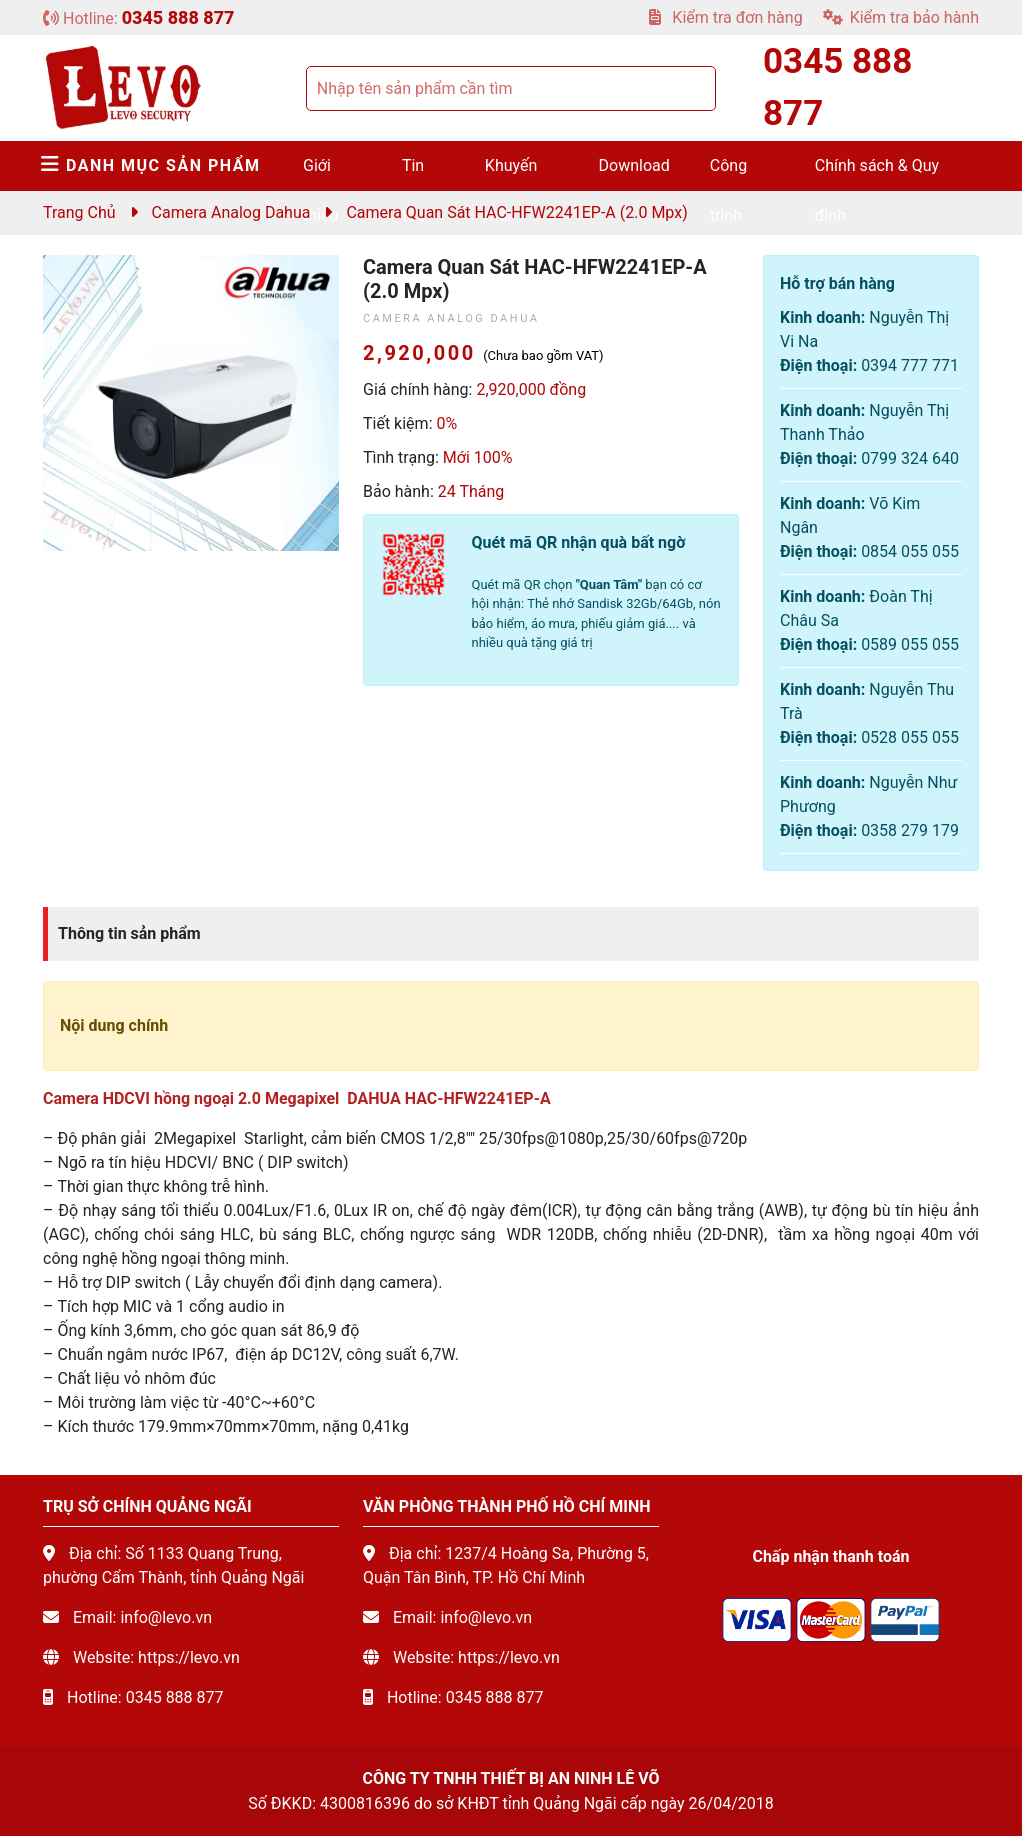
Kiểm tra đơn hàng (725, 17)
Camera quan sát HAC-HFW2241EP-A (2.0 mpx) (516, 212)
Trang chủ (79, 212)
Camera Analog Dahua (231, 212)
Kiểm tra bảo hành (901, 17)
